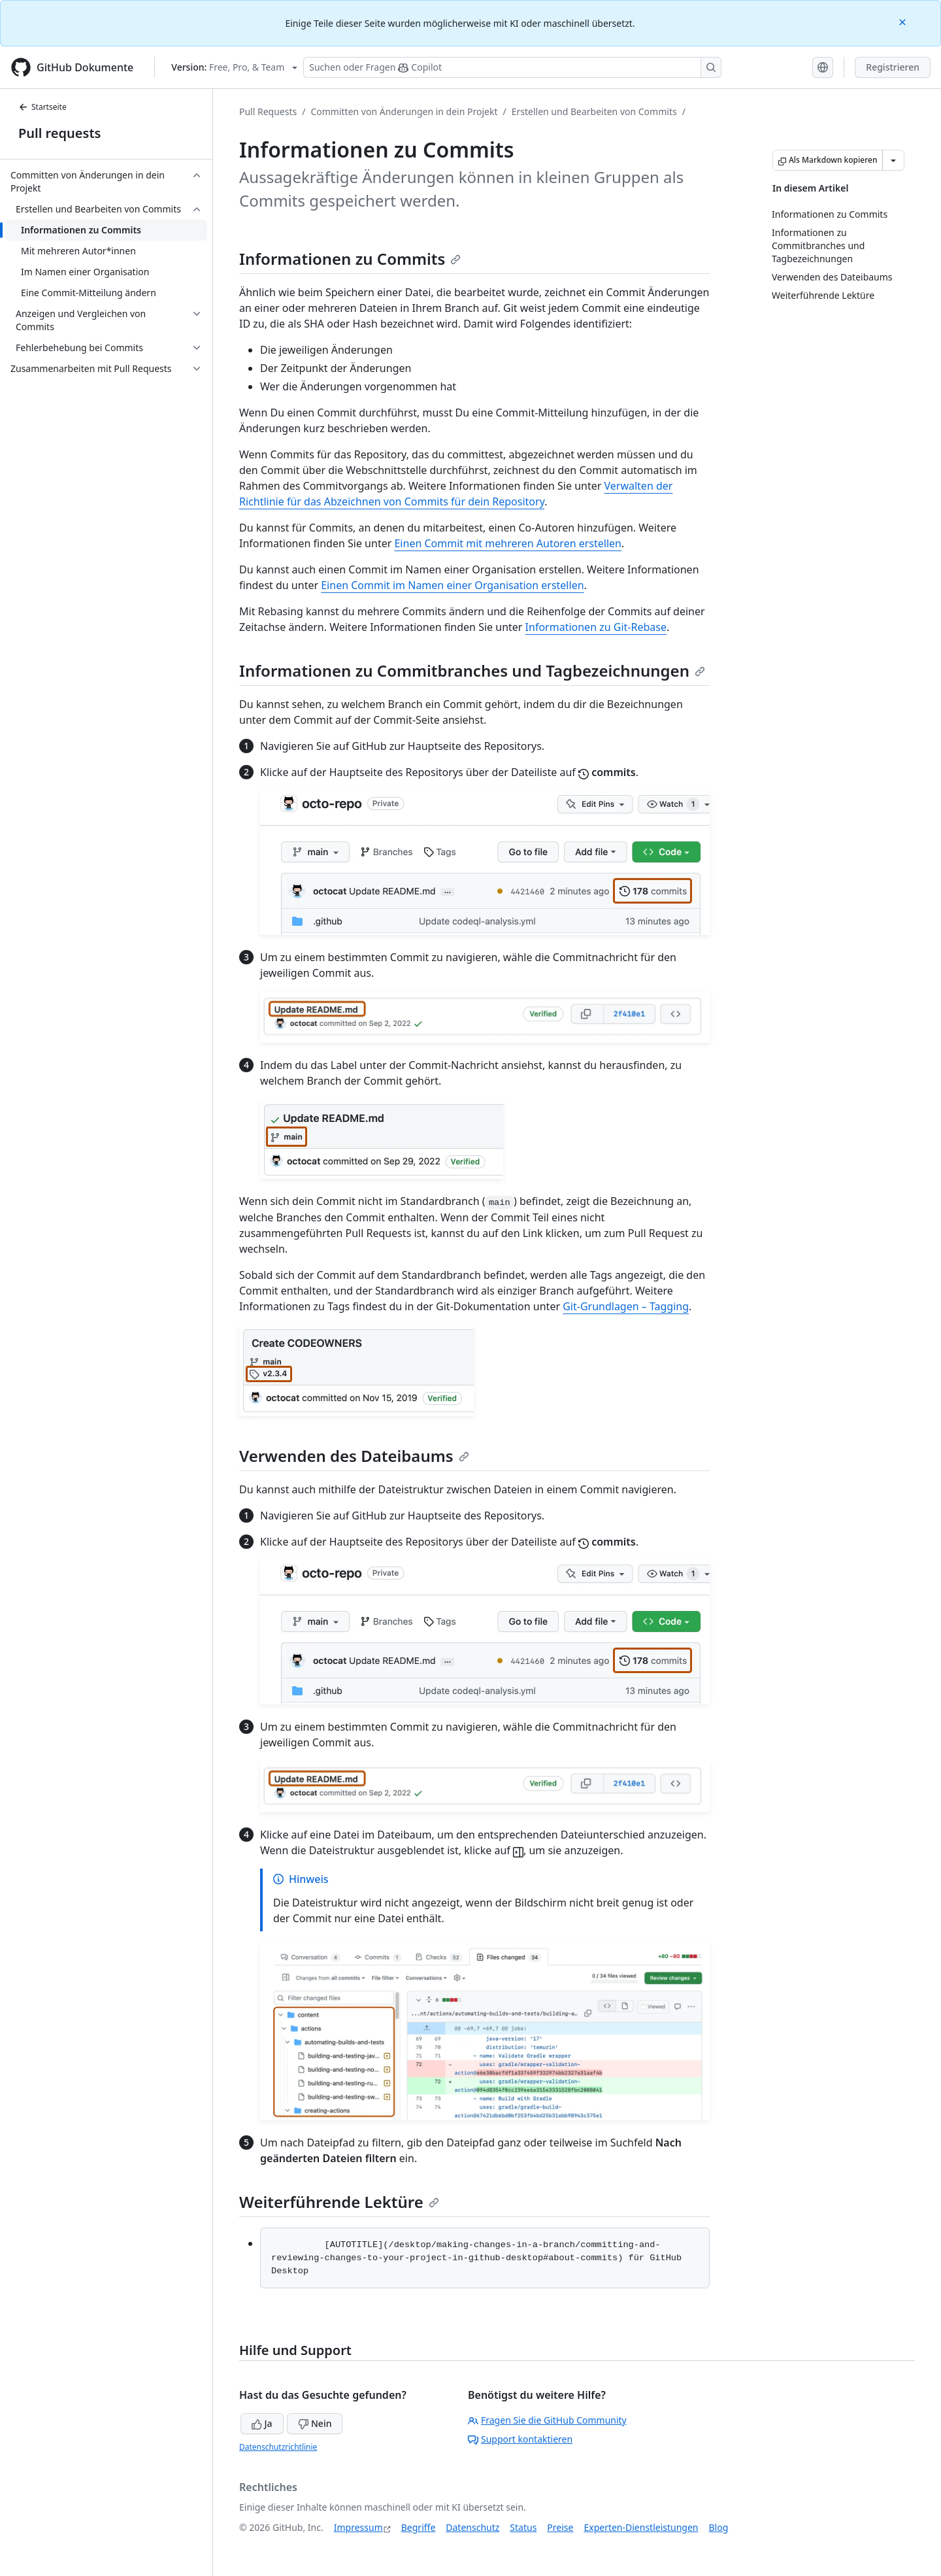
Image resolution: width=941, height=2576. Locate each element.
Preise (560, 2527)
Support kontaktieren (520, 2439)
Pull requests (59, 133)
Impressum (358, 2527)
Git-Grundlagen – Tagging (626, 1306)
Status (523, 2527)
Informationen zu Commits (350, 258)
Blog (719, 2527)
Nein (314, 2423)
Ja (262, 2423)
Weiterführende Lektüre (339, 2201)
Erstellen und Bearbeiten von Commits (594, 111)
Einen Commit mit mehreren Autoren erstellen (507, 543)
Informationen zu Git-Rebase (596, 627)
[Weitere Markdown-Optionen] (893, 160)
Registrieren (892, 67)
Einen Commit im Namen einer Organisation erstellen (452, 585)
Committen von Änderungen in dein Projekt (403, 111)
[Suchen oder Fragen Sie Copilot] (512, 67)
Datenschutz (472, 2527)
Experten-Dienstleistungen (641, 2527)
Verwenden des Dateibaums (354, 1455)
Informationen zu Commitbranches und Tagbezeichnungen (472, 670)
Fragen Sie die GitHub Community (547, 2420)
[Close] (903, 21)
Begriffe (418, 2527)
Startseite (42, 106)
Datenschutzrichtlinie (278, 2446)
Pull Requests (268, 111)
